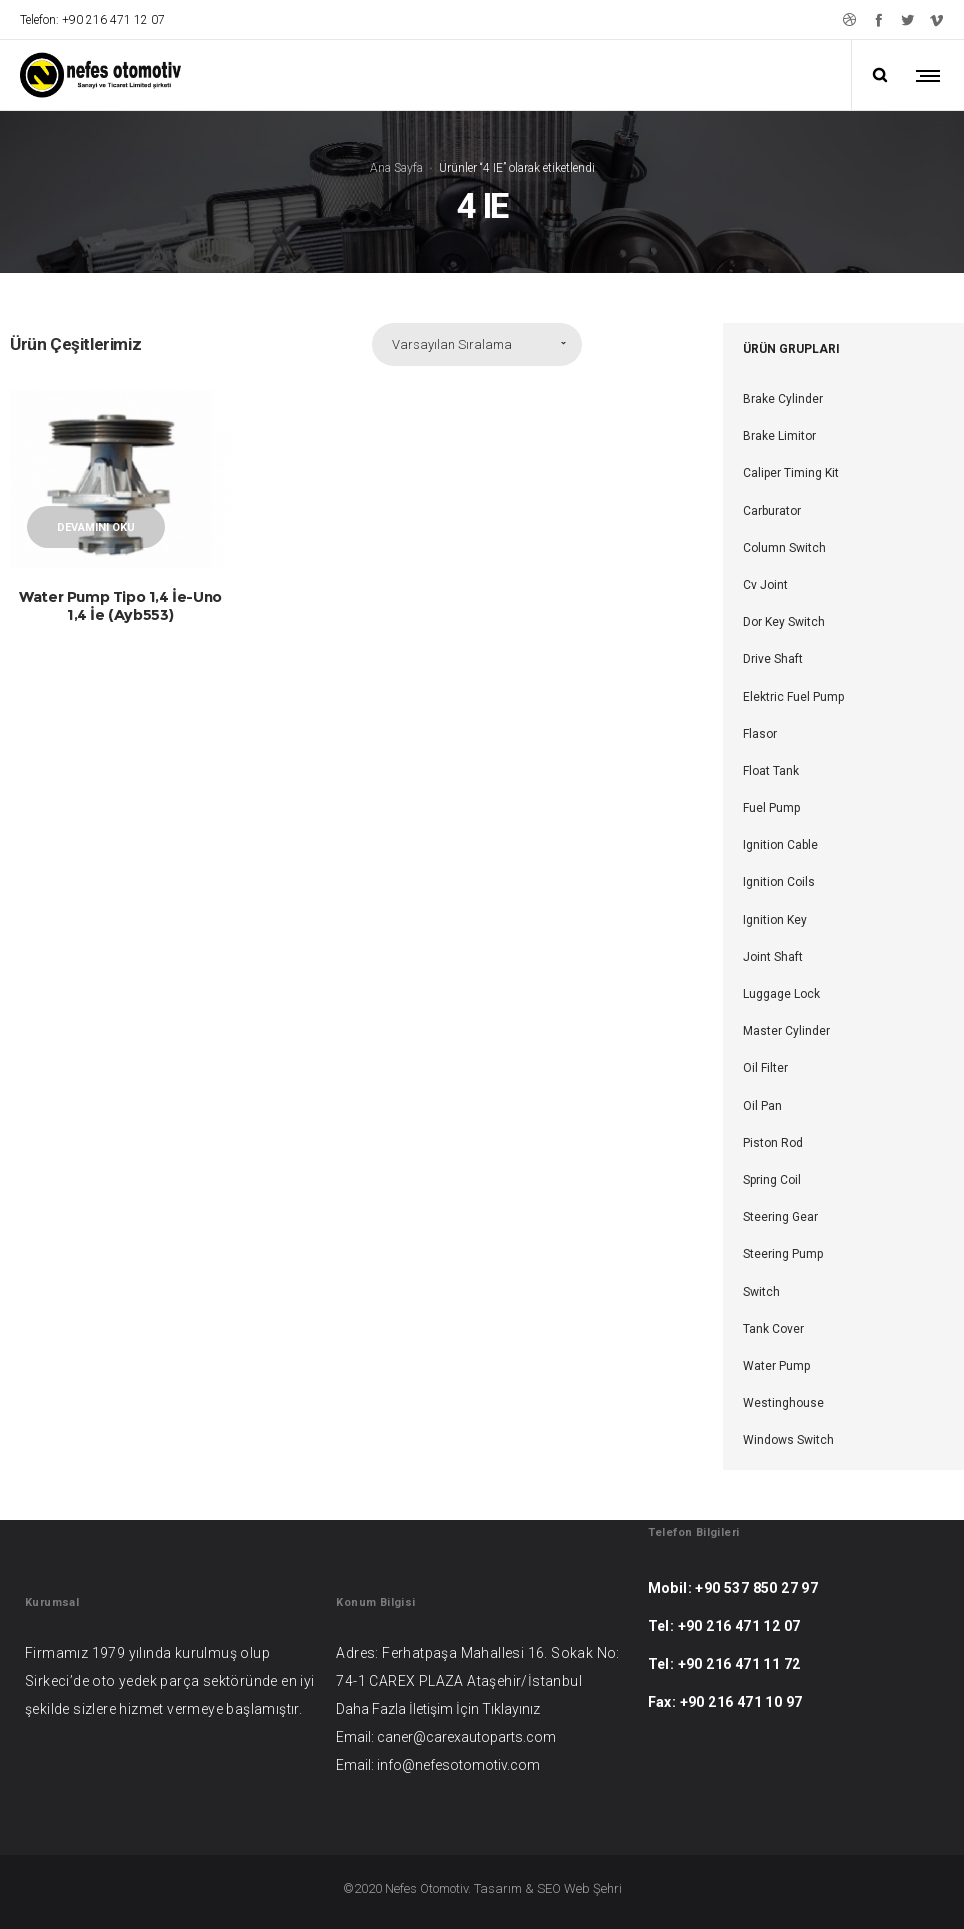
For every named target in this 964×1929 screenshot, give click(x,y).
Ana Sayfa (396, 167)
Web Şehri (593, 1888)
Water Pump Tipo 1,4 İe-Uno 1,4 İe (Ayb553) (120, 605)
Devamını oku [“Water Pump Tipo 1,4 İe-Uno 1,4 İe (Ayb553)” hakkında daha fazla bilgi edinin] (96, 527)
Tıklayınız (511, 1709)
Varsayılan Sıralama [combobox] (452, 344)
